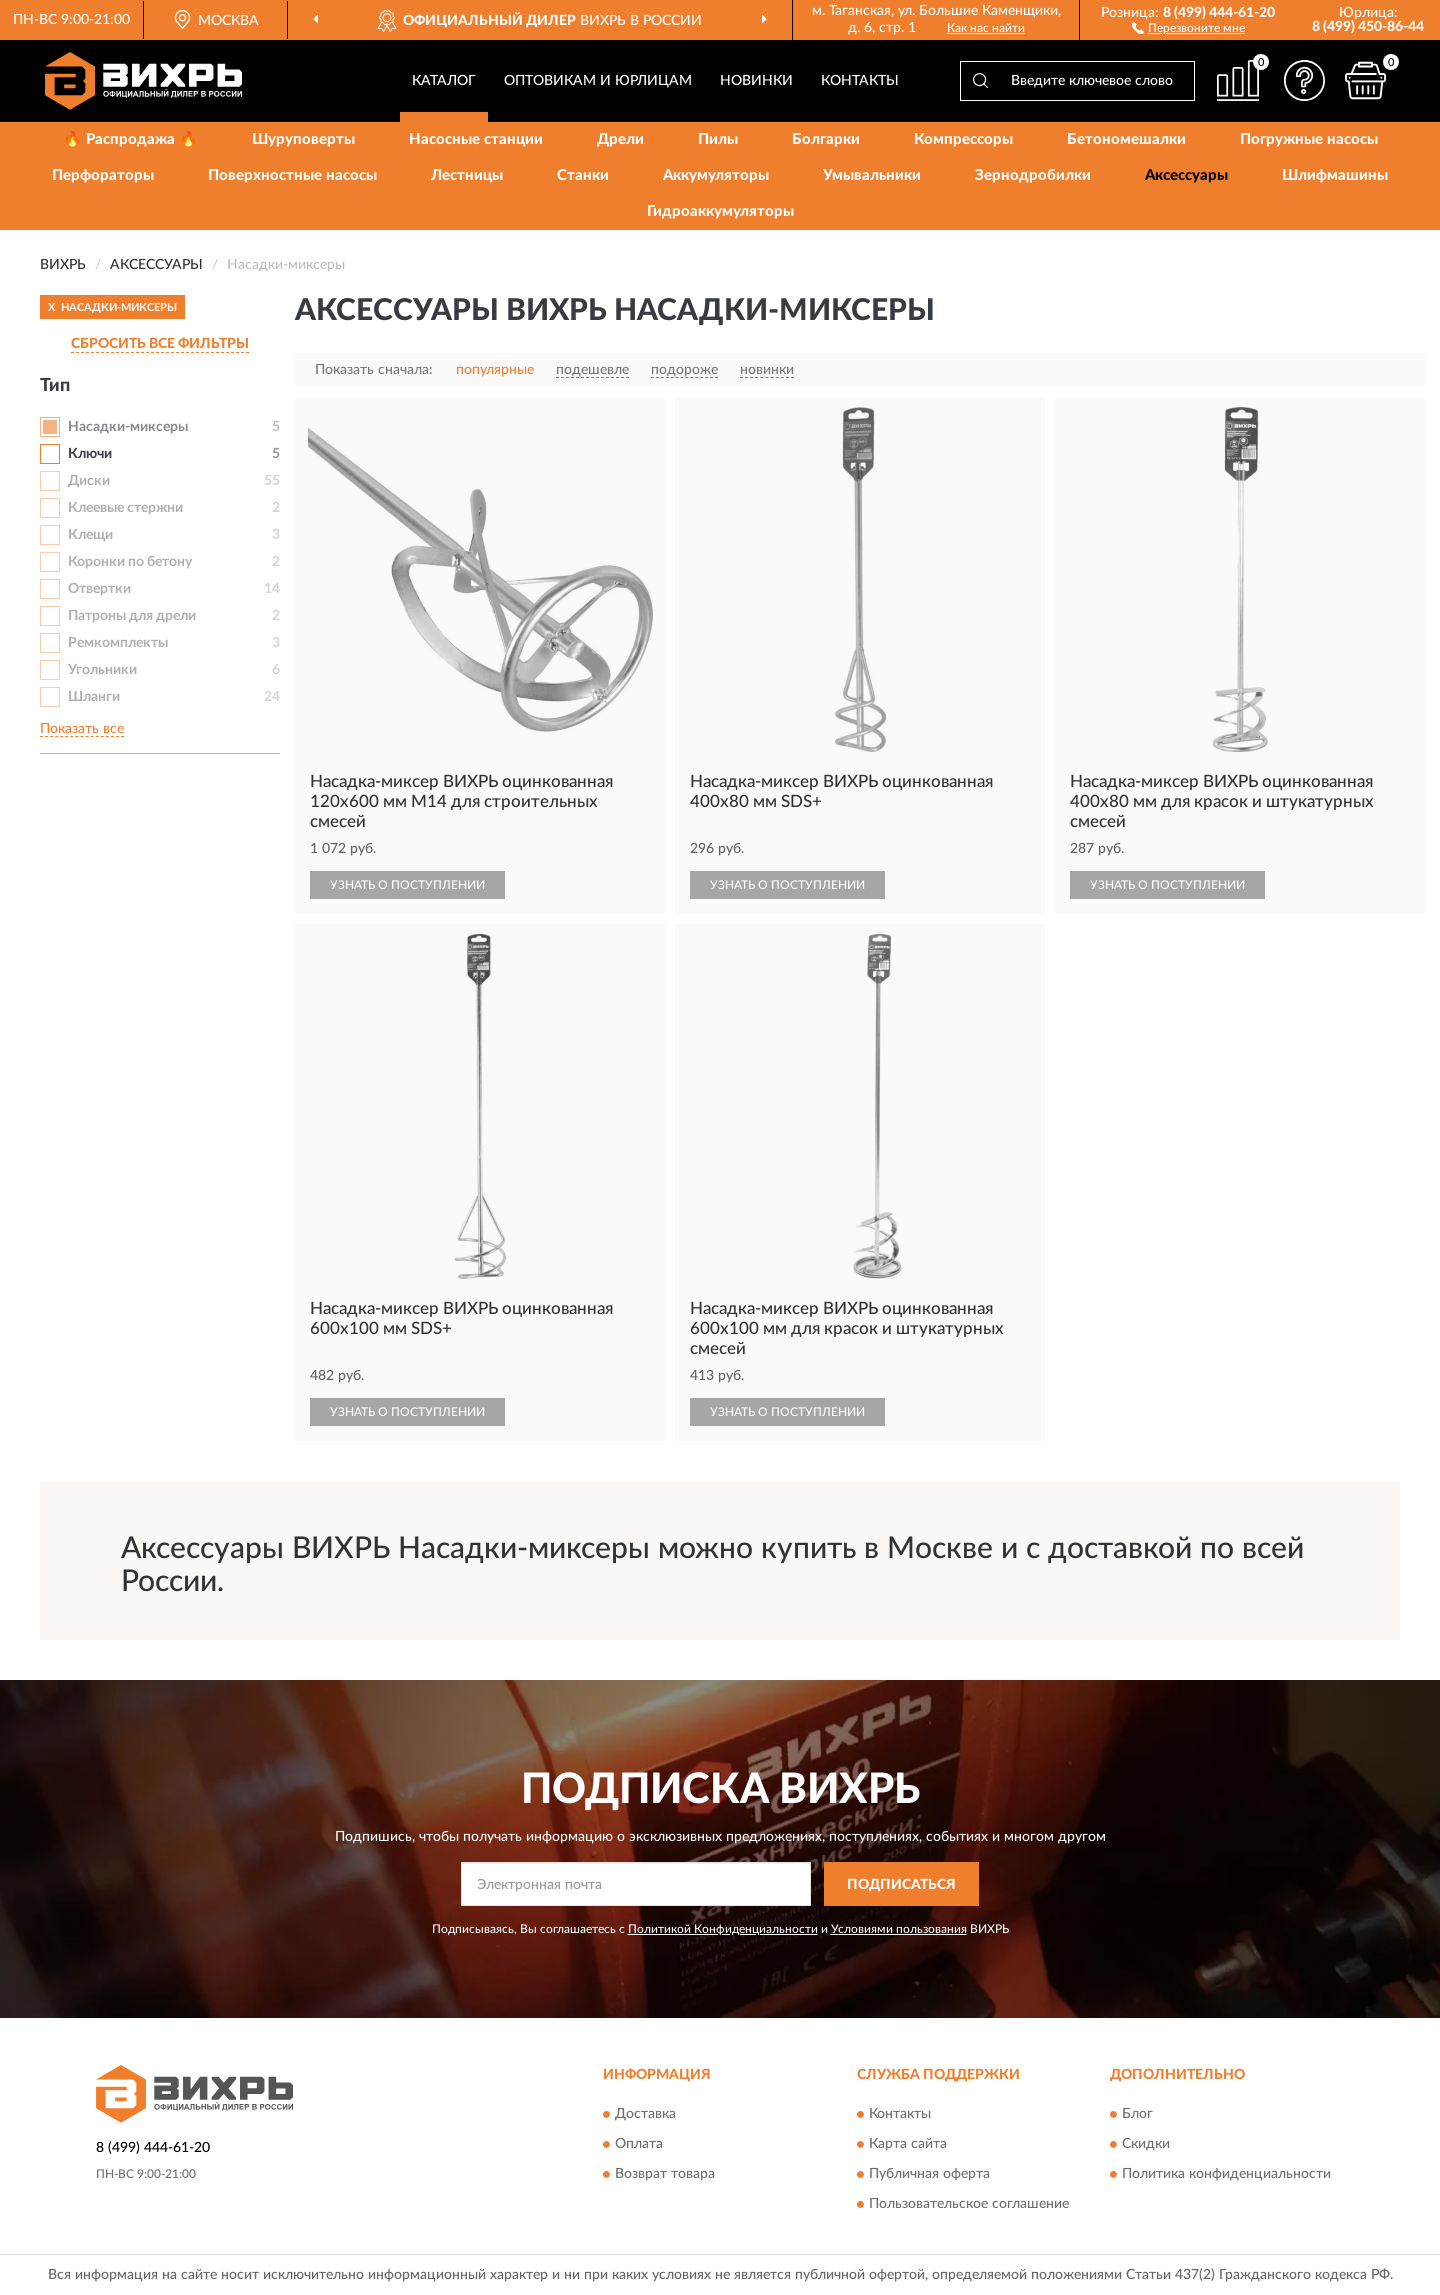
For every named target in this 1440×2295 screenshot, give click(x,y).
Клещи (90, 535)
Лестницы (467, 175)
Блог (1137, 2114)
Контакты (860, 81)
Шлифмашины (1335, 175)
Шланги (94, 697)
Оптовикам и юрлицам (598, 81)
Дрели (620, 139)
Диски (89, 481)
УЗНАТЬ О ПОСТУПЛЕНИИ (407, 885)
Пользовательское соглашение (969, 2204)
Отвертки (99, 589)
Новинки (756, 81)
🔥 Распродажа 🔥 (130, 139)
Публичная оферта (929, 2174)
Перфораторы (103, 175)
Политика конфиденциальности (1226, 2174)
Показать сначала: (374, 370)
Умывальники (872, 175)
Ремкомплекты (118, 643)
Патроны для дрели (132, 616)
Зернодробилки (1033, 175)
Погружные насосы (1309, 139)
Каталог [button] (444, 81)
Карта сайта (908, 2144)
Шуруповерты (303, 139)
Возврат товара (665, 2174)
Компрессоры (963, 139)
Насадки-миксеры (128, 427)
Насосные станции (476, 139)
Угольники (102, 670)
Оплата (639, 2144)
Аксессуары (1186, 175)
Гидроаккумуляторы (720, 211)
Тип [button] (55, 386)
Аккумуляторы (716, 175)
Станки (583, 175)
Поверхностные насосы (292, 175)
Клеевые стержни (125, 508)
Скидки (1146, 2144)
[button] (1188, 27)
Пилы (718, 139)
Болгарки (826, 139)
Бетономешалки (1126, 139)
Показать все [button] (82, 729)
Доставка (645, 2114)
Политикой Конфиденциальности (723, 1929)
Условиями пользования (899, 1929)
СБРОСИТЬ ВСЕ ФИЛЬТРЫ (160, 344)
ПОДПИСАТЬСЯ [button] (901, 1885)
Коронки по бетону (130, 562)
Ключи (90, 454)
